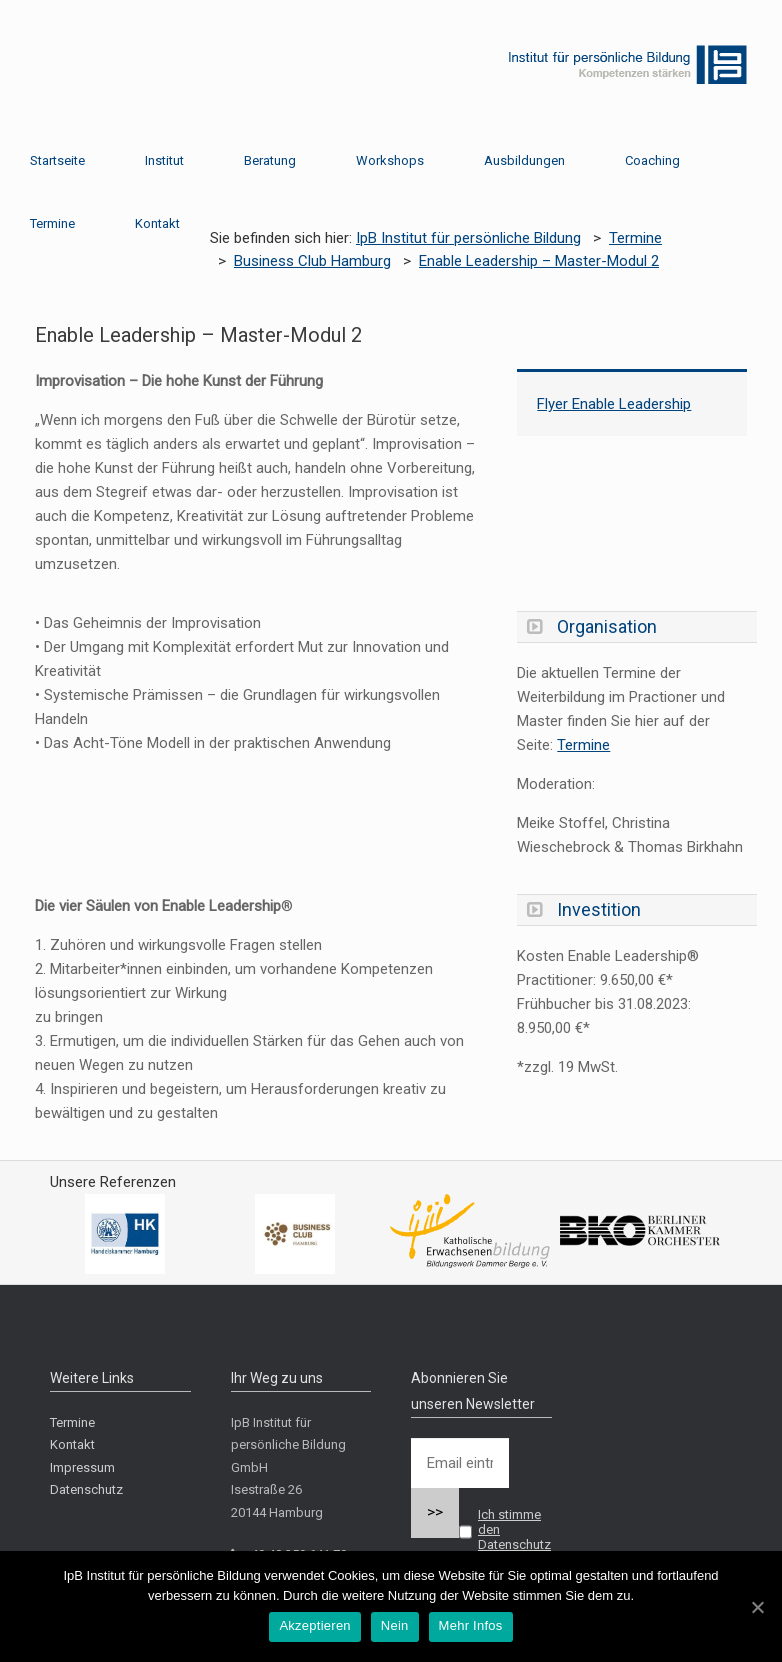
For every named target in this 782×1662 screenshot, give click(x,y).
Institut (164, 160)
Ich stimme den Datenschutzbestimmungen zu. (481, 1544)
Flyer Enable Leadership (614, 404)
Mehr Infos (471, 1625)
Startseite (57, 160)
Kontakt (157, 223)
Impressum (82, 1467)
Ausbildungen (524, 160)
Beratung (270, 160)
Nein (395, 1625)
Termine (52, 223)
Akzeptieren (314, 1625)
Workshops (390, 160)
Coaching (652, 160)
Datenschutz (86, 1489)
